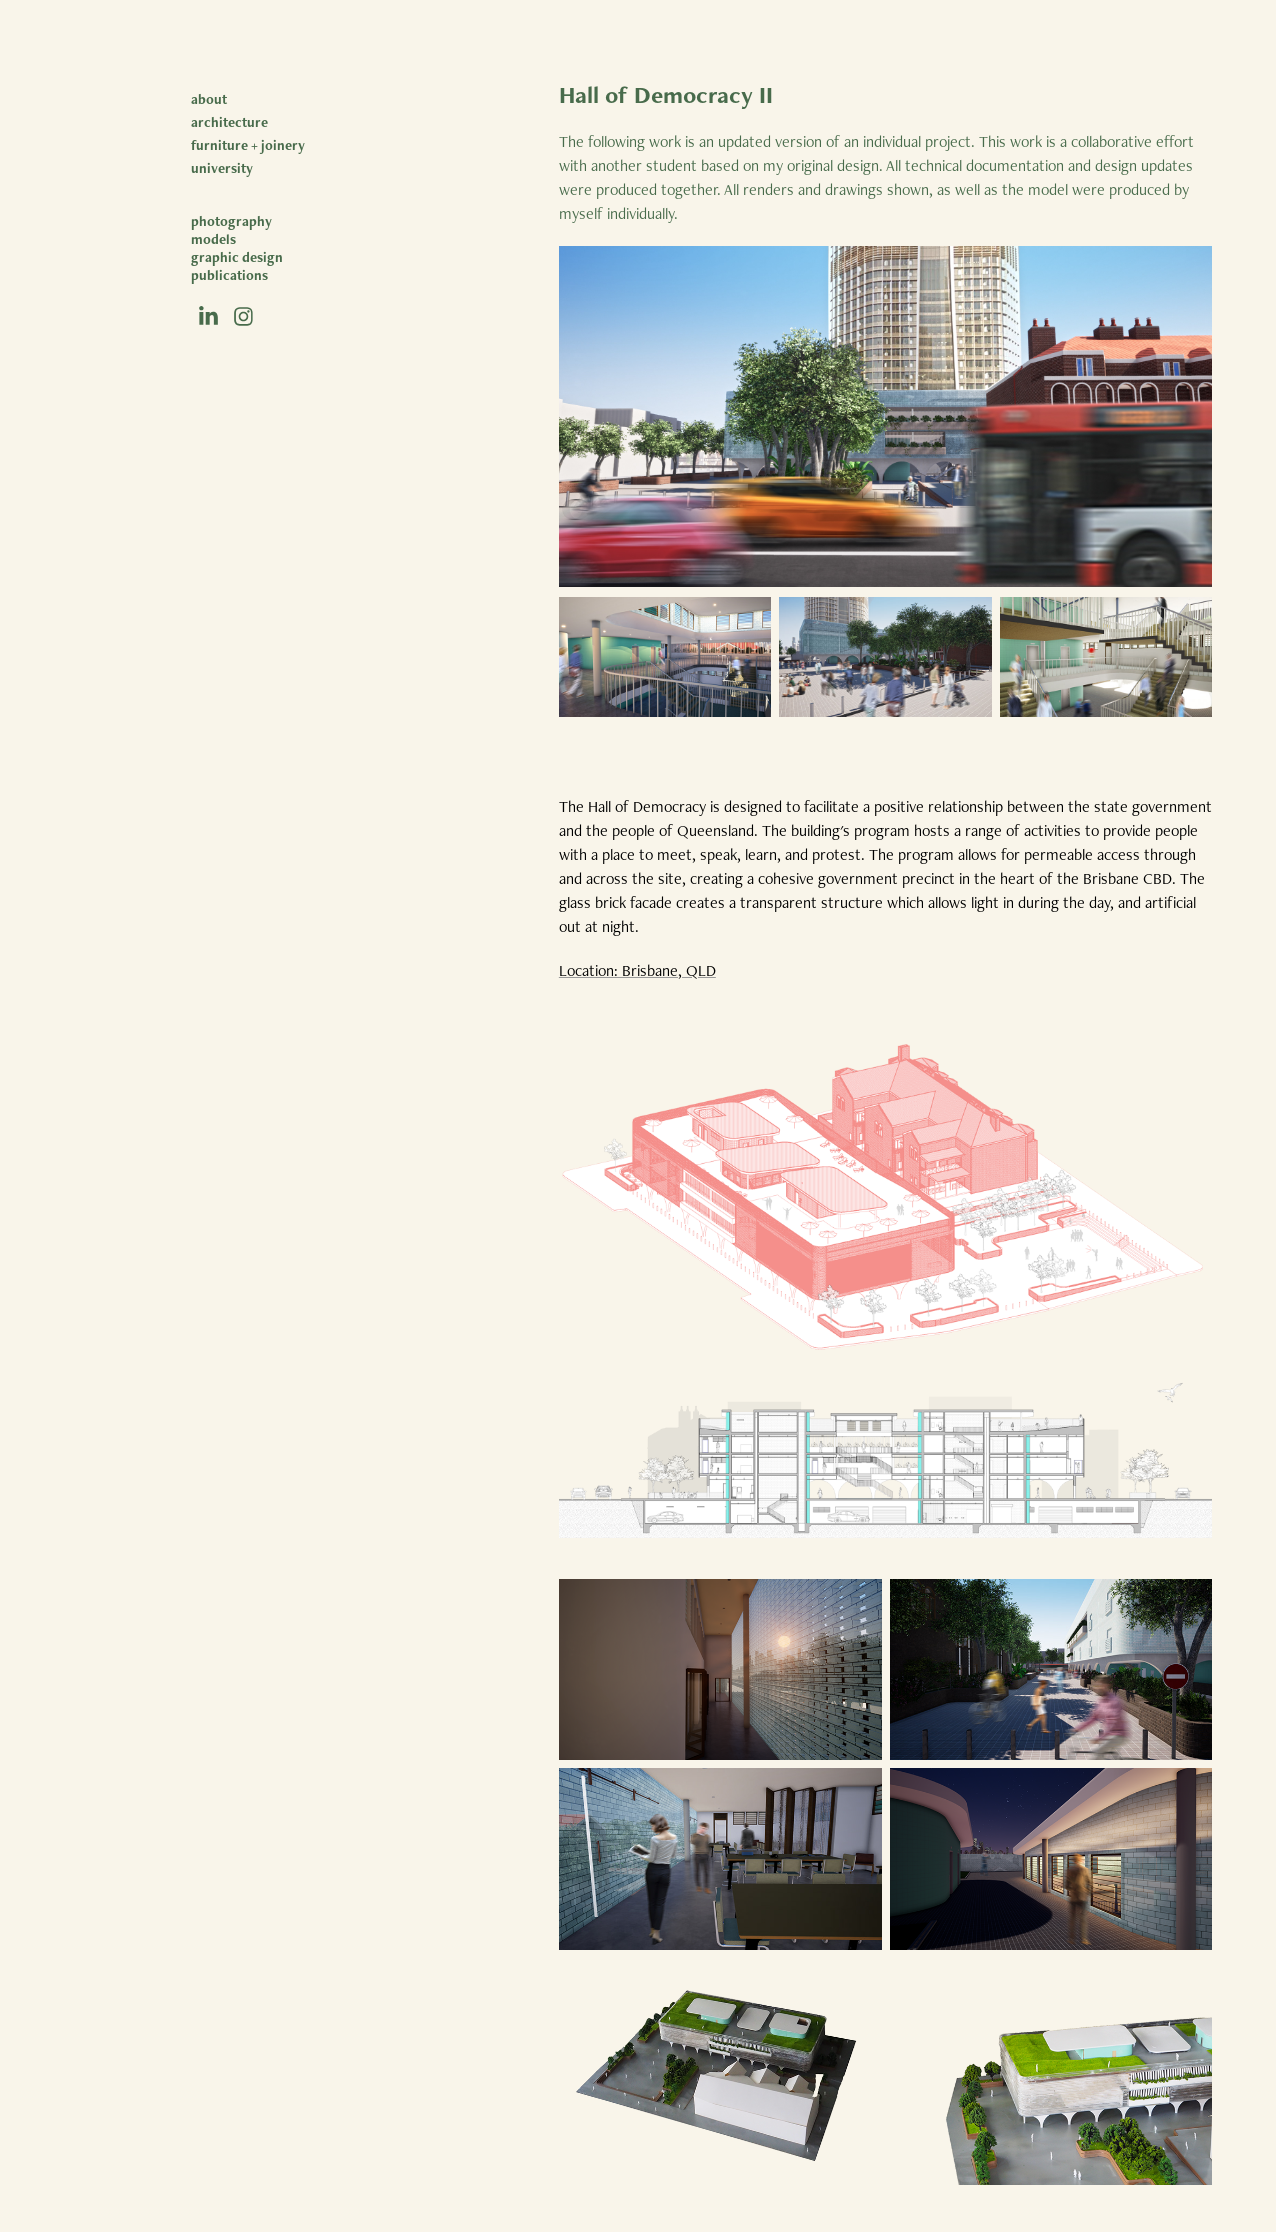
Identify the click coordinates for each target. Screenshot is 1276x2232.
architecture (229, 122)
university (222, 168)
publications (229, 275)
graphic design (237, 257)
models (213, 239)
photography (231, 221)
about (209, 99)
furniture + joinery (248, 145)
